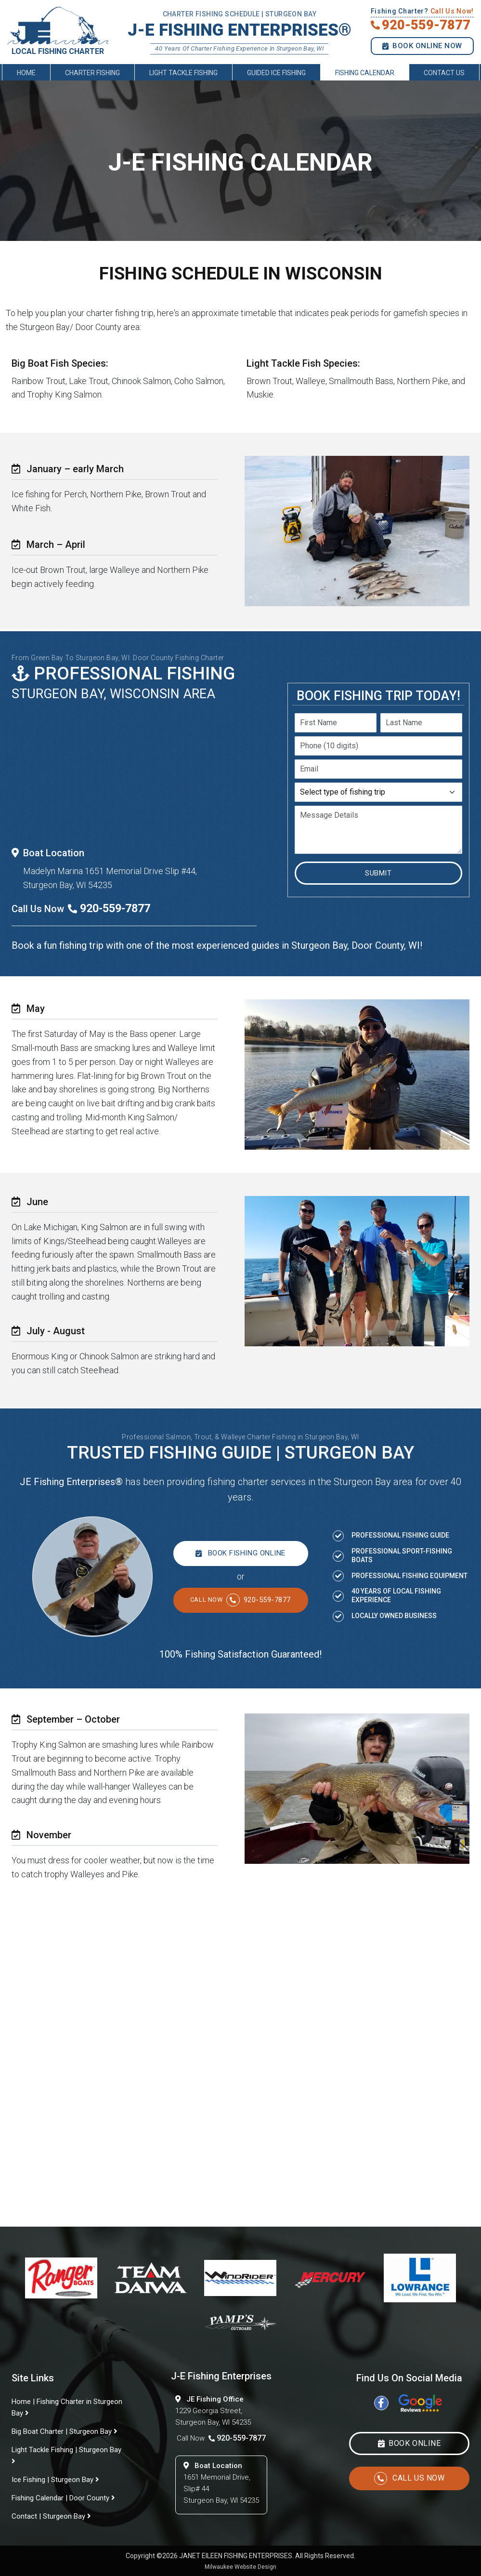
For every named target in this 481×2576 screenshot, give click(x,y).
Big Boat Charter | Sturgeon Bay (64, 2431)
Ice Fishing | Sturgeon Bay (55, 2479)
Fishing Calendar (364, 76)
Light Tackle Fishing (183, 76)
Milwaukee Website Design (240, 2566)
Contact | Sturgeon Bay (51, 2516)
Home (26, 76)
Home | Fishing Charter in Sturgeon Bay (67, 2407)
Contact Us (444, 76)
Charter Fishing (92, 76)
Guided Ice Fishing (276, 76)
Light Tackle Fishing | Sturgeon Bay (66, 2455)
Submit (378, 873)
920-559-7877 (240, 1600)
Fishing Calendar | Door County (63, 2498)
